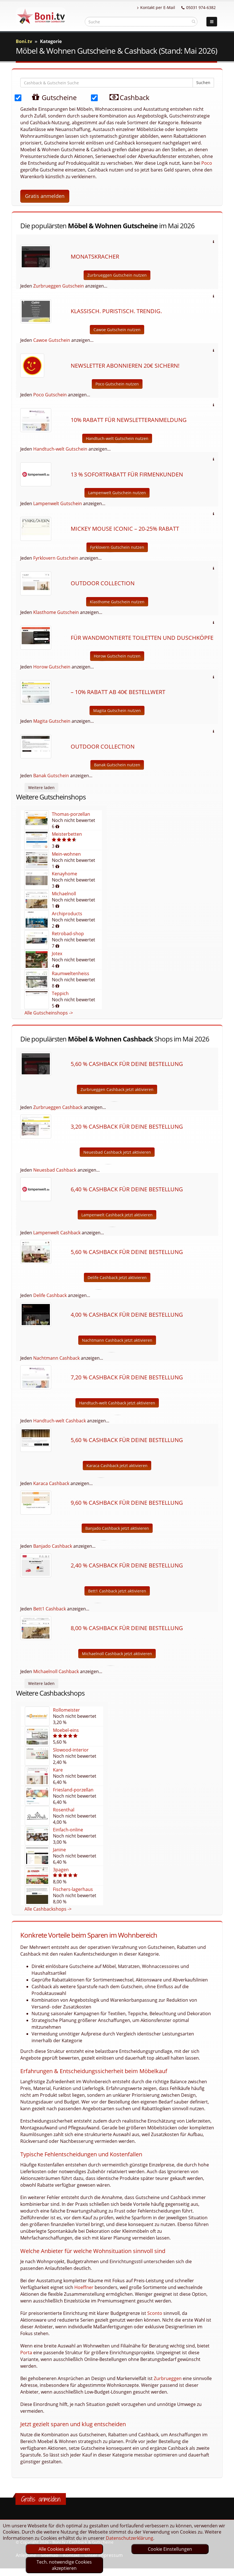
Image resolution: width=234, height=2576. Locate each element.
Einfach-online (68, 1830)
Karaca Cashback (51, 1483)
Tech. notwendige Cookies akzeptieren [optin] (64, 2565)
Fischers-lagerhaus (73, 1889)
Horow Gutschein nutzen (117, 656)
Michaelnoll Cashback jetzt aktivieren (117, 1653)
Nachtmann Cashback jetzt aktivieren (117, 1340)
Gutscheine (48, 97)
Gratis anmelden (44, 196)
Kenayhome (64, 874)
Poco (206, 163)
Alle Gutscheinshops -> (48, 1013)
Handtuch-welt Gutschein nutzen (117, 438)
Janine (59, 1850)
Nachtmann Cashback (56, 1358)
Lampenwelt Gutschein (57, 503)
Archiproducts (67, 913)
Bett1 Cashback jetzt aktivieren (117, 1591)
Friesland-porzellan (73, 1790)
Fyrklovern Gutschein (55, 558)
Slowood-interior (71, 1750)
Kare (58, 1770)
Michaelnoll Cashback (56, 1671)
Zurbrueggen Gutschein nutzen (117, 275)
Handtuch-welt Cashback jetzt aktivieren (117, 1402)
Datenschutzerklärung (129, 2538)
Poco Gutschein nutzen (117, 384)
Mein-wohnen (66, 854)
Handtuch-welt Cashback (59, 1421)
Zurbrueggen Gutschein (58, 286)
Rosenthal (63, 1810)
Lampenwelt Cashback (57, 1233)
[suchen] (193, 21)
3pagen (61, 1870)
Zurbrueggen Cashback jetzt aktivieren (117, 1089)
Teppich (60, 993)
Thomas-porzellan (71, 814)
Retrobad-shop (68, 933)
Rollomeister (66, 1710)
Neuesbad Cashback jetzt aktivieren (117, 1152)
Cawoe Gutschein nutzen (117, 329)
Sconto (154, 2313)
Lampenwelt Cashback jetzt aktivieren (117, 1214)
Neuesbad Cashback (54, 1170)
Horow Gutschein (51, 667)
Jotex (57, 953)
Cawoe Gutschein (51, 340)
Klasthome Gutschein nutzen (117, 601)
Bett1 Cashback (49, 1609)
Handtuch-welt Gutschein (60, 449)
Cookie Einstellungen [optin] (170, 2549)
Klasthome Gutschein (56, 612)
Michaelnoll (64, 894)
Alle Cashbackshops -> (48, 1909)
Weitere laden (41, 787)
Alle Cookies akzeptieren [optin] (64, 2549)
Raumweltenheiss (70, 973)
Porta (26, 2352)
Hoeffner (83, 2287)
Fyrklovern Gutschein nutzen (117, 547)
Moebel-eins (66, 1730)
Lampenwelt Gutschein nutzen (117, 492)
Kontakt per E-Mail (156, 7)
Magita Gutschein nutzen (117, 710)
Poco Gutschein (50, 395)
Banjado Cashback (52, 1546)
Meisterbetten (67, 834)
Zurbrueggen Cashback (58, 1107)
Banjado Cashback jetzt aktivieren (117, 1528)
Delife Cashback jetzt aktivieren (117, 1277)
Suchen (203, 82)
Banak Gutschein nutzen (117, 764)
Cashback (125, 97)
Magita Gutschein (51, 721)
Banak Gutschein (51, 775)
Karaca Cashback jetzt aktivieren (117, 1465)
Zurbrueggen (168, 2378)
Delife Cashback (50, 1295)
